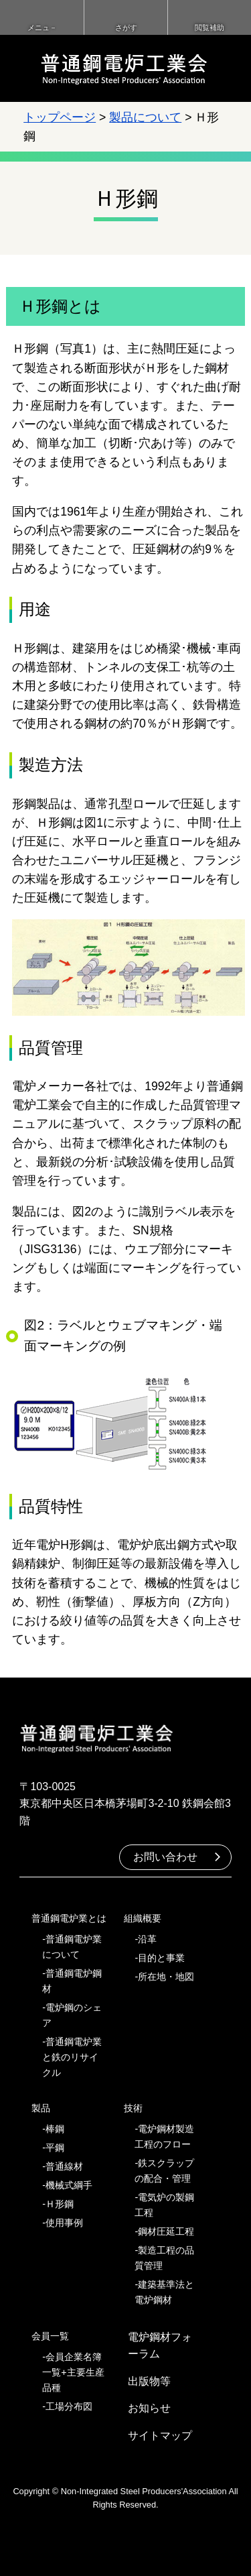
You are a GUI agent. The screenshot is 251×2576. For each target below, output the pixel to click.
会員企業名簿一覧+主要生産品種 (73, 2372)
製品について (145, 117)
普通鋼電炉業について (72, 1947)
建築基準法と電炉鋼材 (164, 2292)
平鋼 (55, 2147)
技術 (133, 2108)
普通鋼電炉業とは (68, 1918)
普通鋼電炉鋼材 (72, 1981)
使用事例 (64, 2222)
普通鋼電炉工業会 (123, 68)
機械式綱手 (69, 2185)
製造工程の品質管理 (164, 2258)
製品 (40, 2108)
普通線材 (64, 2166)
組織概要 (142, 1918)
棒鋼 (55, 2128)
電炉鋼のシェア (72, 2015)
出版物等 (149, 2381)
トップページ (59, 117)
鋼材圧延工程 (166, 2231)
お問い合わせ (165, 1857)
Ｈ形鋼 (60, 2204)
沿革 (147, 1939)
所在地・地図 (166, 1976)
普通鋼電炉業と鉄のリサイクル (72, 2057)
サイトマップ (160, 2435)
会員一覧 (50, 2336)
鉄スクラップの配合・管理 (164, 2171)
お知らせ (149, 2408)
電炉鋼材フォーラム (160, 2345)
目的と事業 (161, 1957)
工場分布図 (69, 2406)
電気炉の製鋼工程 (164, 2205)
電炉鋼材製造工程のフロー (164, 2136)
